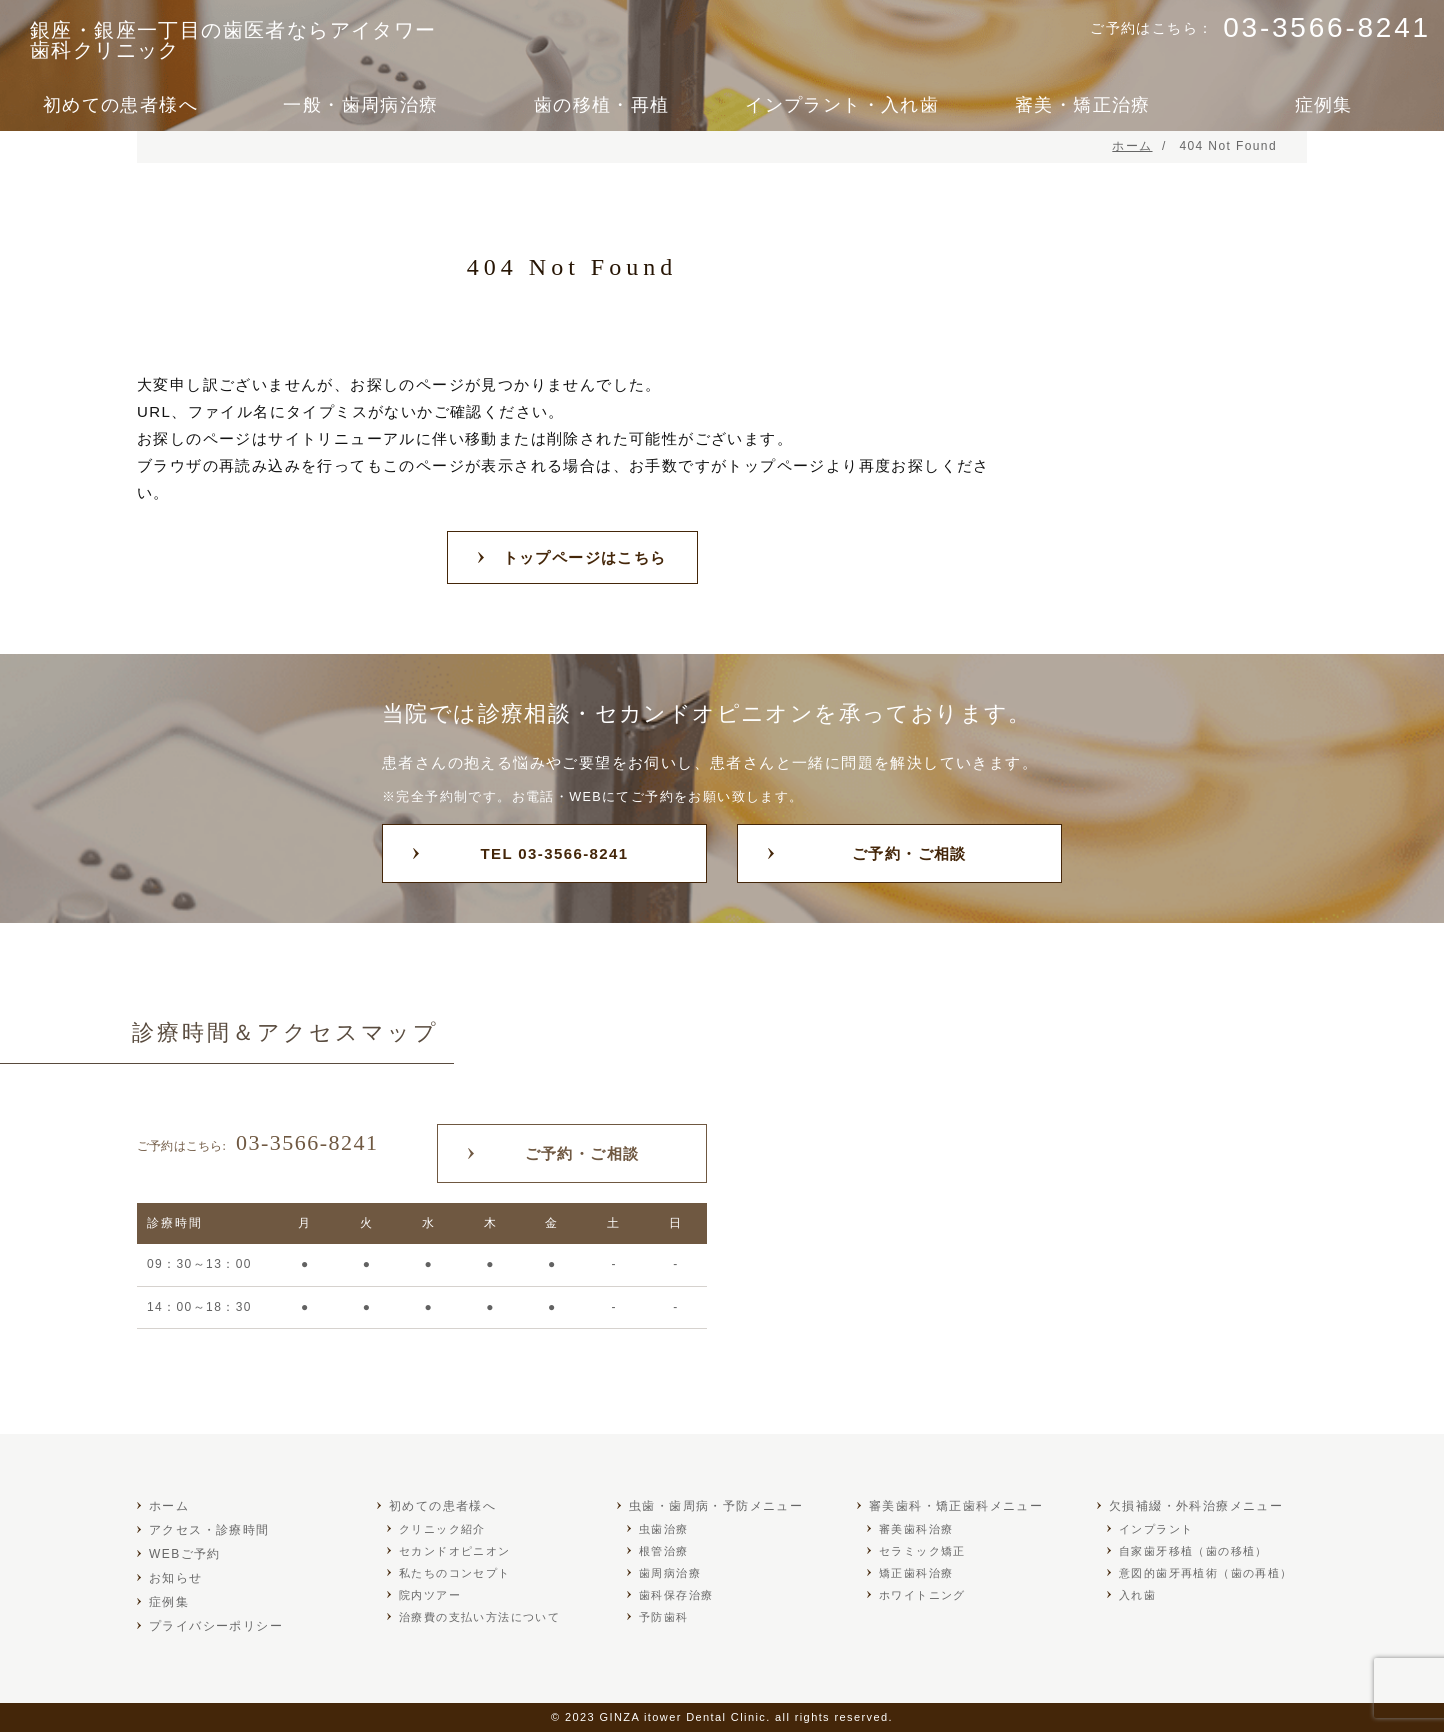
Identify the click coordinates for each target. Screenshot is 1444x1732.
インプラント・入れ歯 (842, 105)
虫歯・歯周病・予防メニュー (716, 1506)
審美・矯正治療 (1083, 105)
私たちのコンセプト (455, 1573)
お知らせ (176, 1578)
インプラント (1156, 1529)
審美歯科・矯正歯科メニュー (956, 1506)
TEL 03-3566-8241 (554, 853)
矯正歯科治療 (916, 1573)
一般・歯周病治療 (360, 105)
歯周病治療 (670, 1573)
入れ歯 (1137, 1595)
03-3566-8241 (258, 1142)
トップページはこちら (585, 557)
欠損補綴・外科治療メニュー (1196, 1506)
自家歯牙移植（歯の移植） (1193, 1551)
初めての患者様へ (120, 105)
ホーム (169, 1506)
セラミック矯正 (922, 1551)
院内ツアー (430, 1595)
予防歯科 (664, 1617)
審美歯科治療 (916, 1529)
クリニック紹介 (442, 1529)
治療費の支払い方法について (479, 1617)
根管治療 (664, 1551)
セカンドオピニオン (455, 1551)
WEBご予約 (185, 1554)
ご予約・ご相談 (909, 853)
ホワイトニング (922, 1595)
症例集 (1324, 105)
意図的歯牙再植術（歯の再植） (1206, 1573)
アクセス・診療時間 (209, 1530)
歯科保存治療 (676, 1595)
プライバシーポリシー (216, 1626)
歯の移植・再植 (602, 105)
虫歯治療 (664, 1529)
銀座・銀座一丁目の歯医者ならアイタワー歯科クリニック (233, 40)
